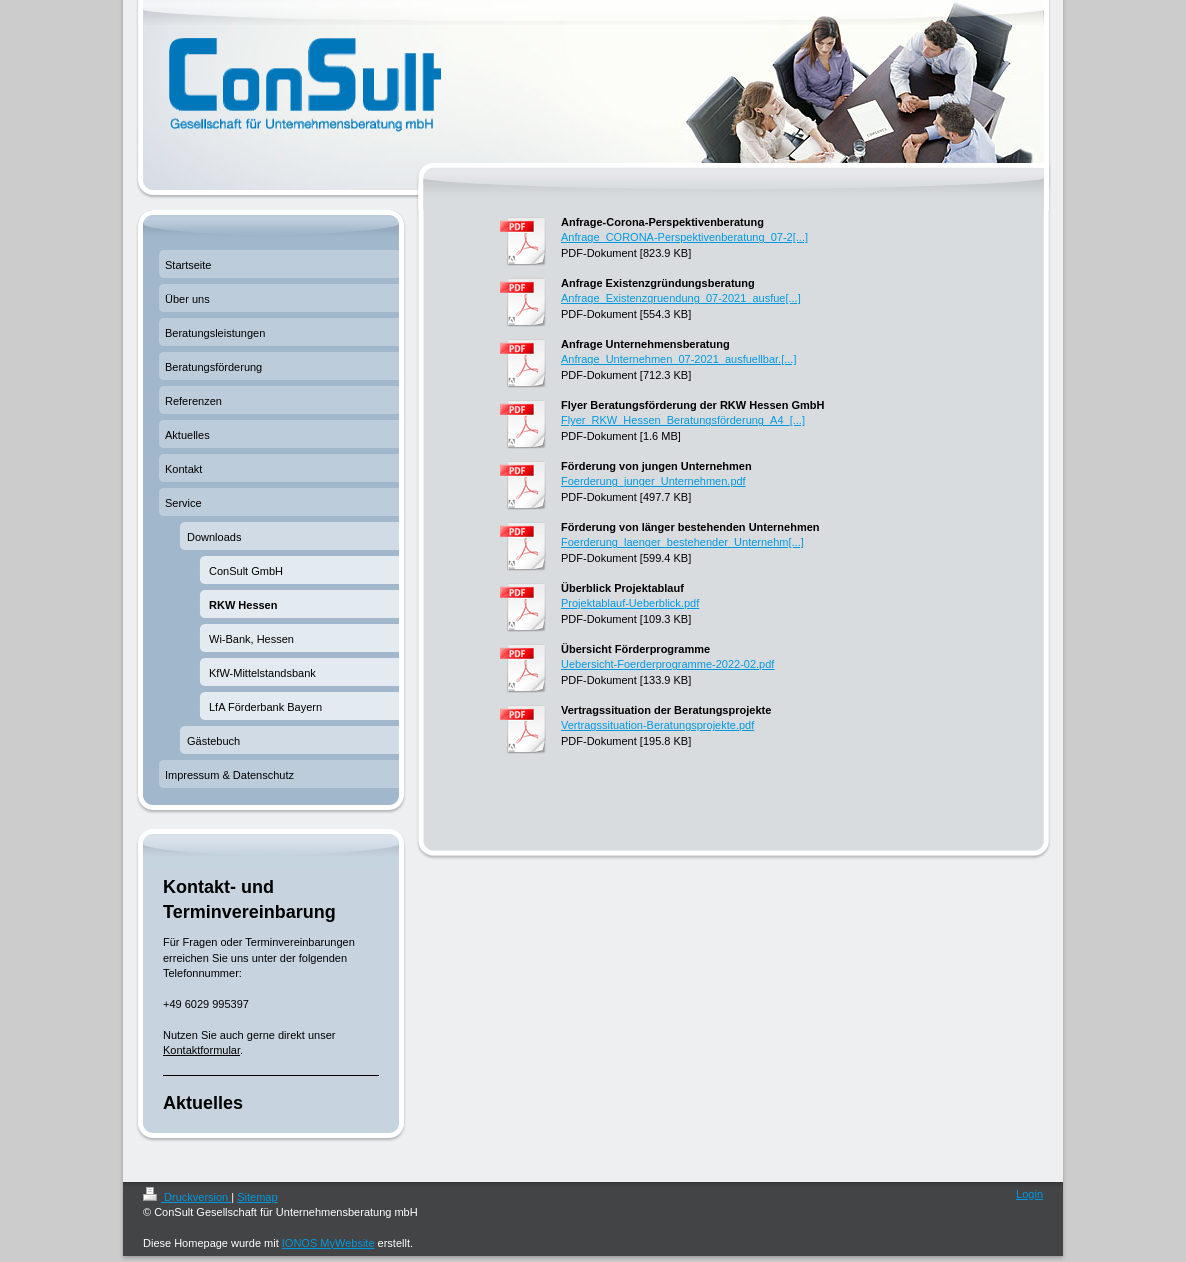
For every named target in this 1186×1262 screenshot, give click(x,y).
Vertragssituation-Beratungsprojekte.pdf (657, 725)
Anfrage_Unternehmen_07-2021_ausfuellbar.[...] (678, 359)
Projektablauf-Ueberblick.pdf (630, 603)
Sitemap (257, 1197)
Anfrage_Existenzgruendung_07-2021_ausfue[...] (681, 298)
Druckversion (187, 1197)
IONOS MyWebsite (328, 1243)
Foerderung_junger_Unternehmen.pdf (653, 481)
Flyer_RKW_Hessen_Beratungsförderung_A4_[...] (683, 420)
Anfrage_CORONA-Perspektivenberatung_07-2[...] (684, 237)
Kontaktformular (201, 1050)
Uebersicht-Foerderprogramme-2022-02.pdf (667, 664)
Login (1029, 1194)
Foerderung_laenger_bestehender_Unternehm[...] (682, 542)
